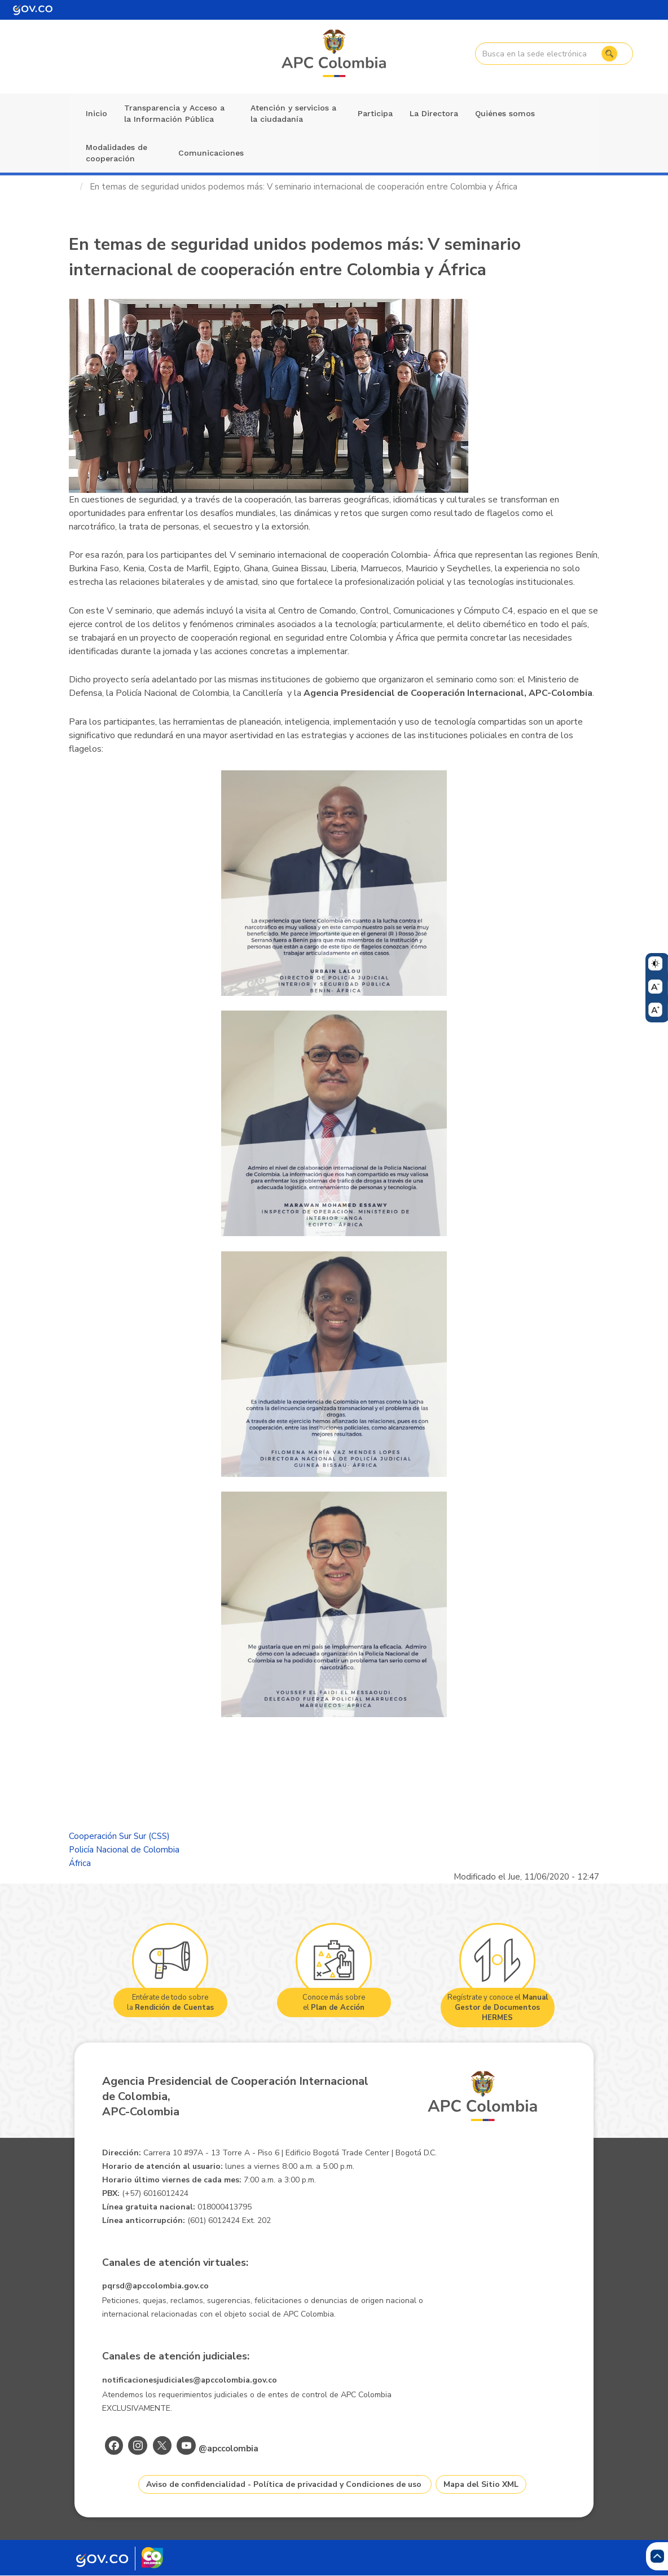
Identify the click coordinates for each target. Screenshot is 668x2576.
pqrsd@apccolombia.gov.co (155, 2286)
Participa (375, 113)
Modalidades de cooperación (116, 153)
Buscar (609, 53)
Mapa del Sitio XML (480, 2484)
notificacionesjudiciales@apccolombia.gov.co (189, 2380)
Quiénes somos (505, 113)
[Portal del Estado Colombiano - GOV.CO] (33, 9)
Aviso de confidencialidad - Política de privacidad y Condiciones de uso (283, 2484)
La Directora (434, 113)
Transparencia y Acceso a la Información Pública (174, 113)
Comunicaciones (211, 152)
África (80, 1863)
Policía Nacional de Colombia (124, 1849)
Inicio (96, 113)
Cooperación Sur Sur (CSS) (119, 1836)
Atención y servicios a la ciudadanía (293, 113)
